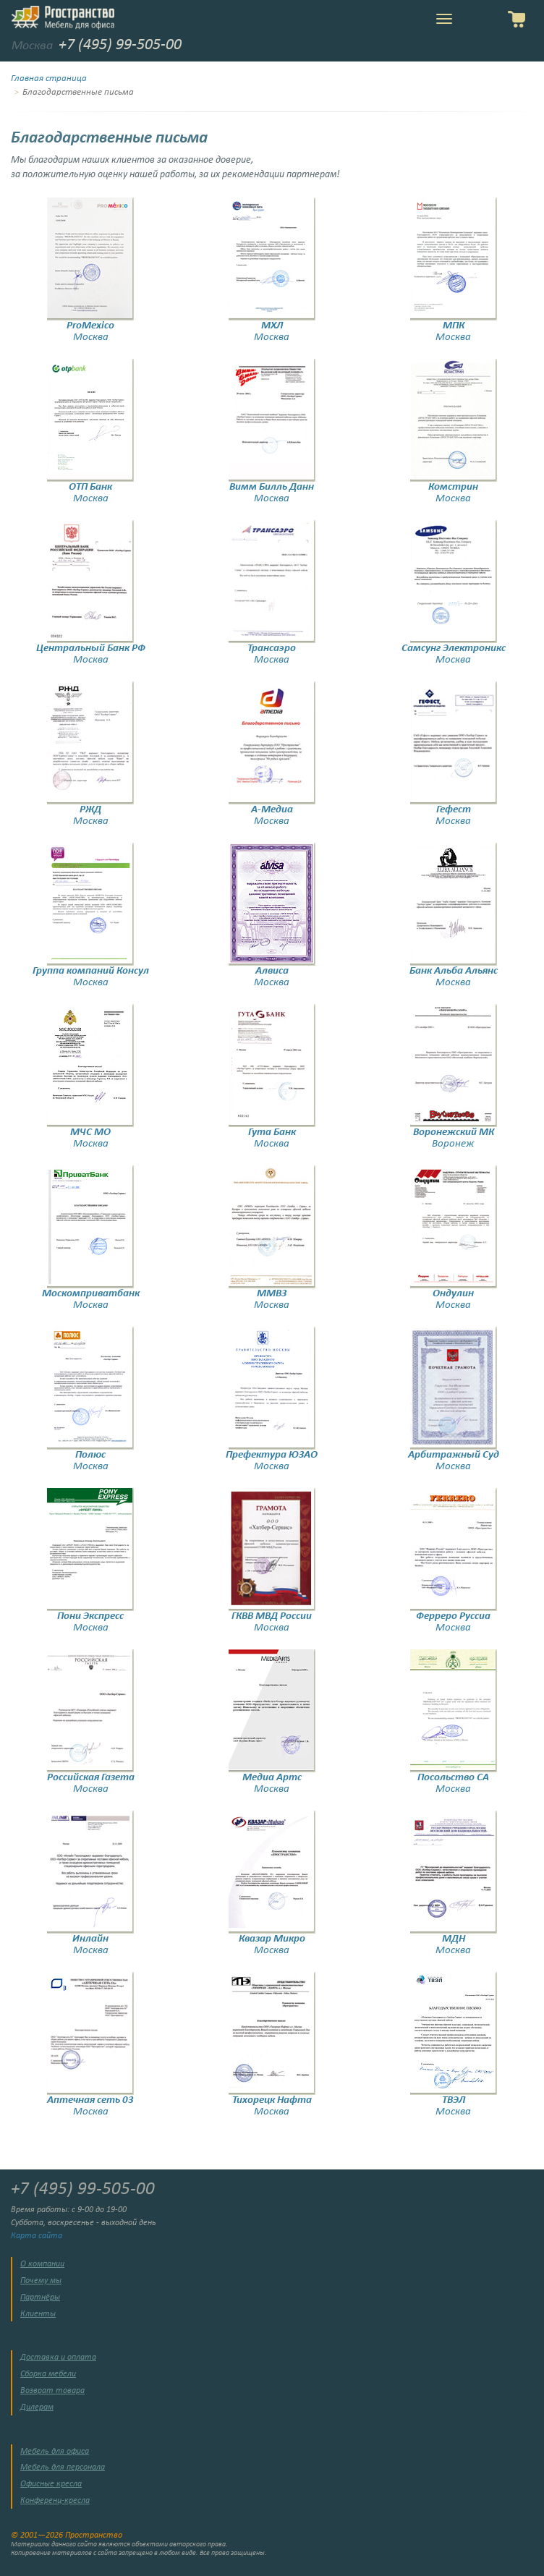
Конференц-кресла (55, 2500)
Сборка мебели (48, 2374)
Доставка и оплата (58, 2357)
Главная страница (49, 79)
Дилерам (37, 2407)
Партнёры (40, 2297)
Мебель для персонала (62, 2467)
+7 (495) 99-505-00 (120, 45)
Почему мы (40, 2281)
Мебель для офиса (54, 2451)
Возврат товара (52, 2390)
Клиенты (38, 2314)
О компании (42, 2264)
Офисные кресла (51, 2484)
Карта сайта (36, 2236)
